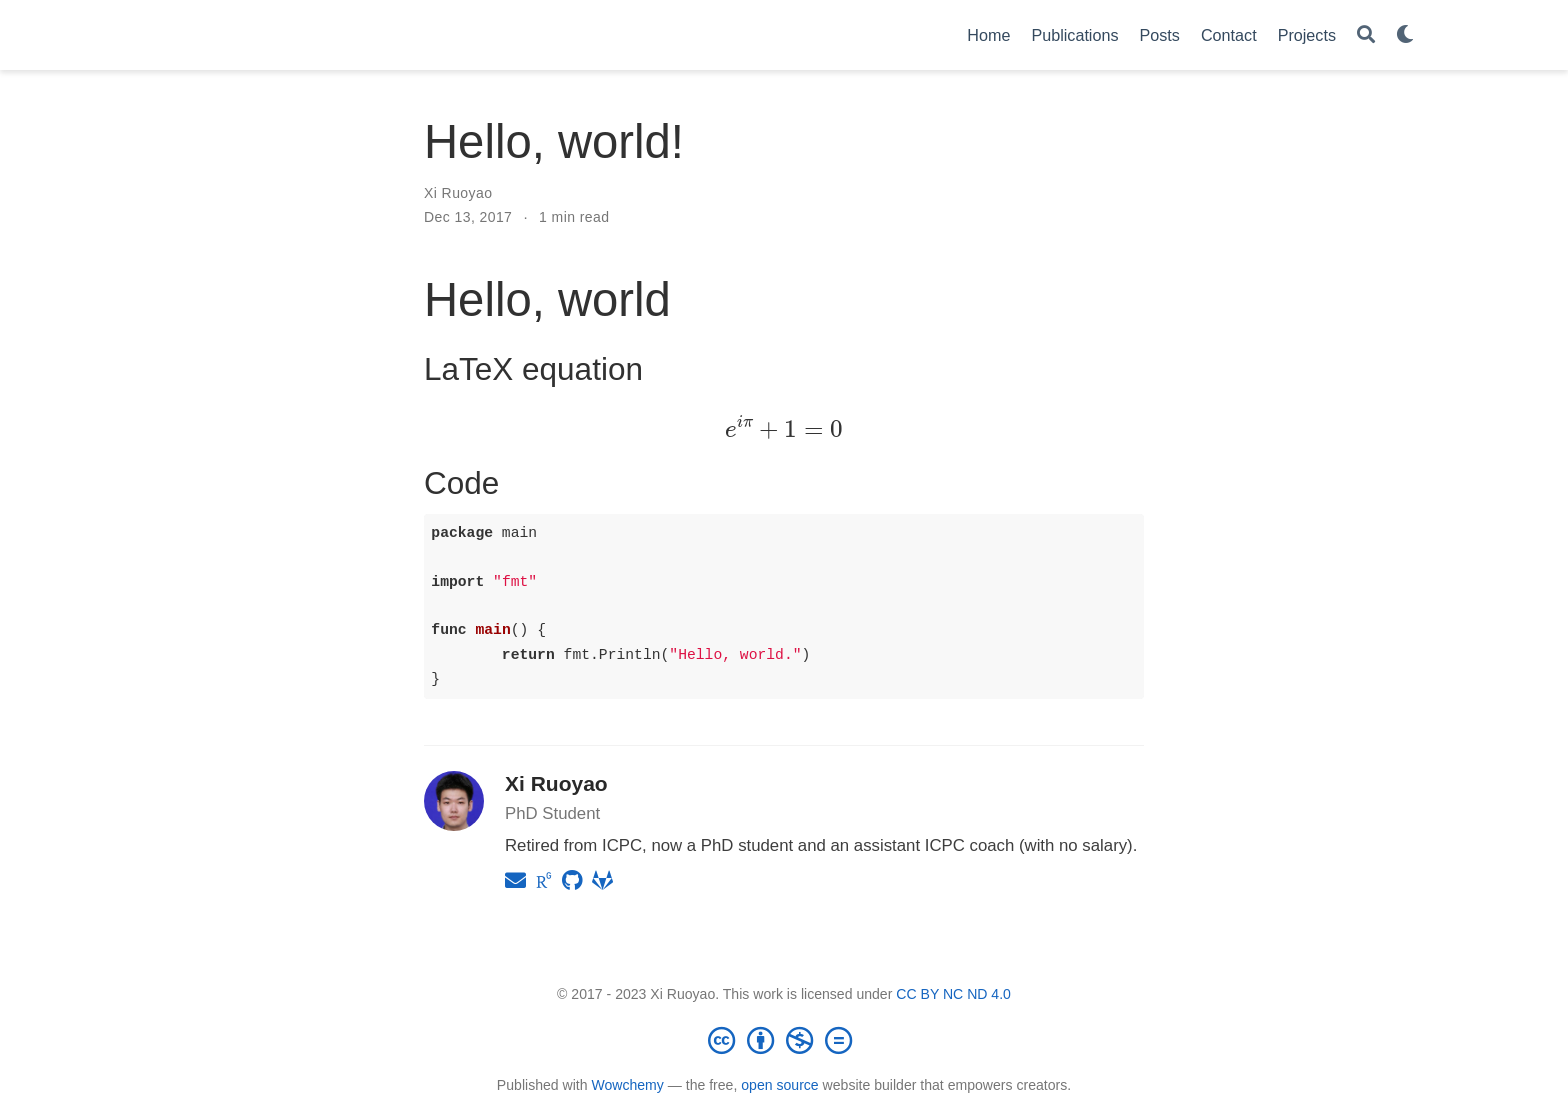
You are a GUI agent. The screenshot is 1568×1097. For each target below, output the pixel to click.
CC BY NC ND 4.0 (953, 994)
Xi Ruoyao (458, 193)
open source (779, 1085)
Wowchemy (627, 1085)
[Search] (1366, 35)
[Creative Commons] (784, 1040)
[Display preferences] (1405, 35)
